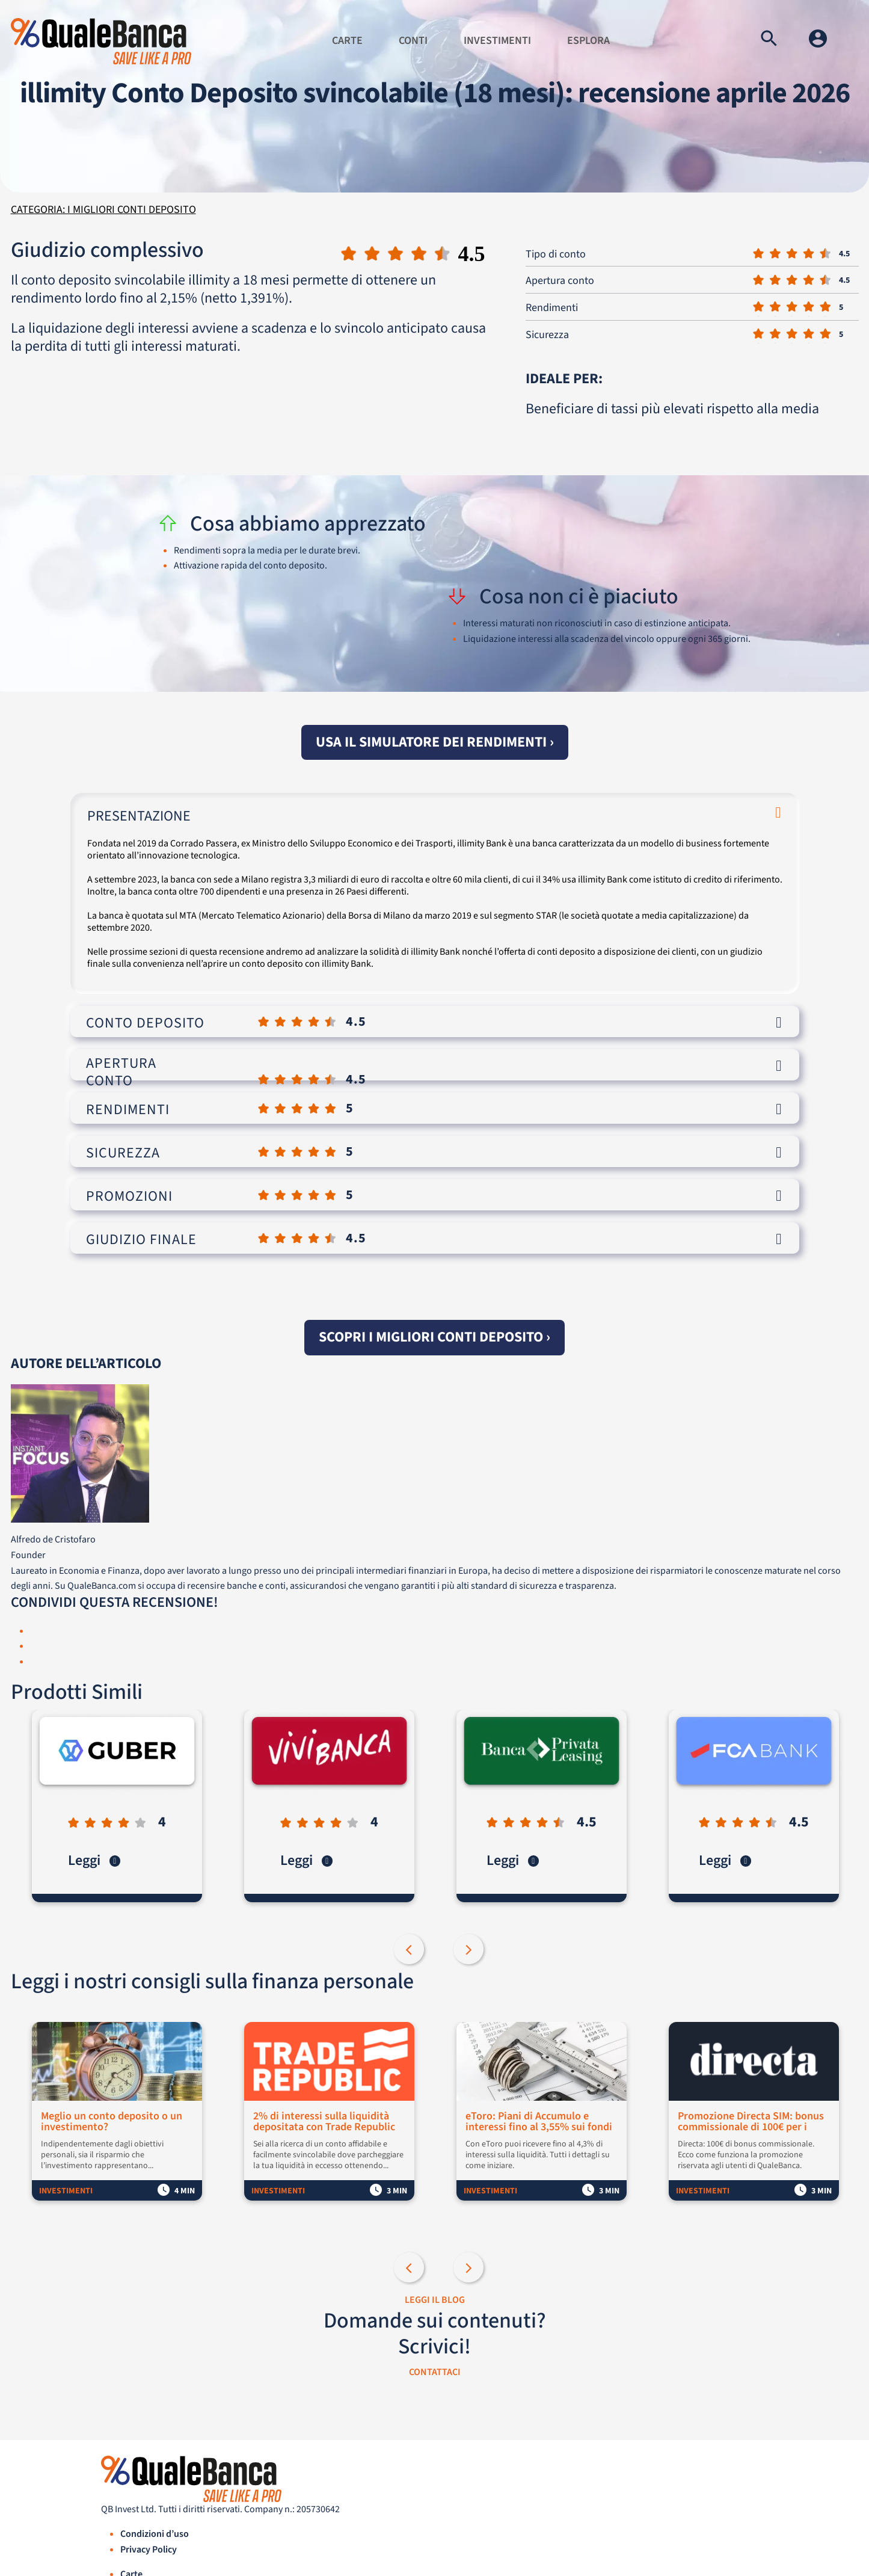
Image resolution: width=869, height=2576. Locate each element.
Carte (347, 40)
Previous (410, 1950)
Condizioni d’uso (154, 2534)
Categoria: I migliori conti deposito (103, 209)
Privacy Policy (148, 2549)
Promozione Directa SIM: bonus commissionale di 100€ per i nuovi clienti (751, 2122)
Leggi (94, 1860)
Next (470, 1950)
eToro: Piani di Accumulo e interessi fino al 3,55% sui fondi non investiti (538, 2122)
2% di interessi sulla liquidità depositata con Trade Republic (324, 2122)
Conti (413, 40)
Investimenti (497, 40)
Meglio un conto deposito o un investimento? (111, 2122)
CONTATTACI (435, 2372)
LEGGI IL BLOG (435, 2299)
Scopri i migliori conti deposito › (434, 1337)
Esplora (588, 40)
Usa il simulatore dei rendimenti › (435, 742)
